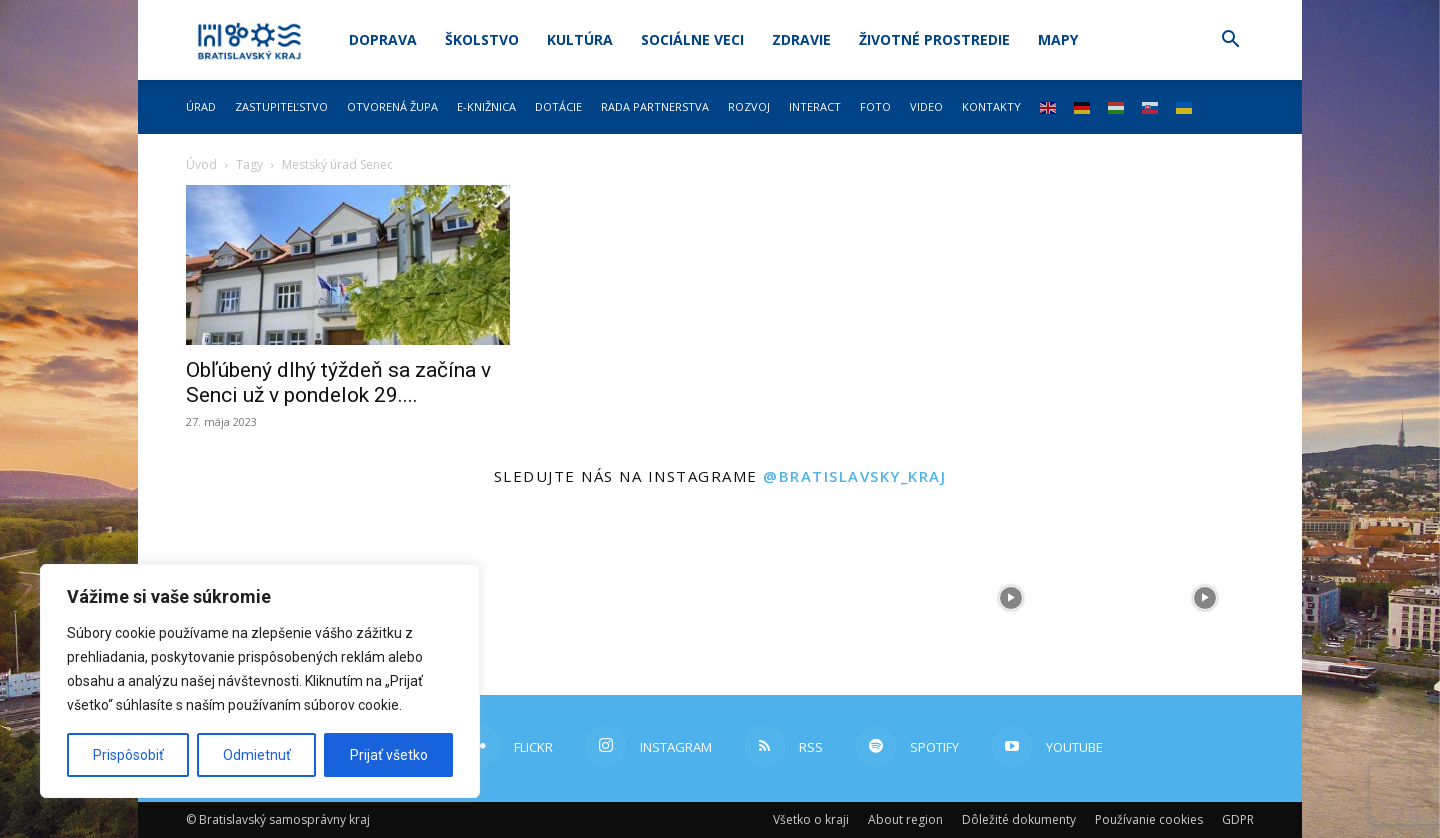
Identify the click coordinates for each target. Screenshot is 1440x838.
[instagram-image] (623, 598)
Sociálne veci (692, 39)
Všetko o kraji (811, 819)
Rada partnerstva (655, 106)
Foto (875, 106)
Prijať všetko (389, 755)
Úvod (201, 164)
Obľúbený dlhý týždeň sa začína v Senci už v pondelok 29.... (338, 382)
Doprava (383, 39)
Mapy (1058, 39)
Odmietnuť (257, 755)
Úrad (201, 106)
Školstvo (482, 39)
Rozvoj (749, 106)
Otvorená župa (392, 106)
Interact (815, 106)
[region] (260, 681)
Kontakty (991, 106)
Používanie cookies (1149, 819)
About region (905, 819)
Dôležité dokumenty (1019, 819)
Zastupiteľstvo (281, 106)
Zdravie (801, 39)
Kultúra (580, 39)
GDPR (1238, 819)
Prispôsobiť (128, 755)
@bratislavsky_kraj (854, 476)
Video (926, 106)
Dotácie (558, 106)
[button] (1230, 41)
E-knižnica (486, 106)
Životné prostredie (934, 39)
